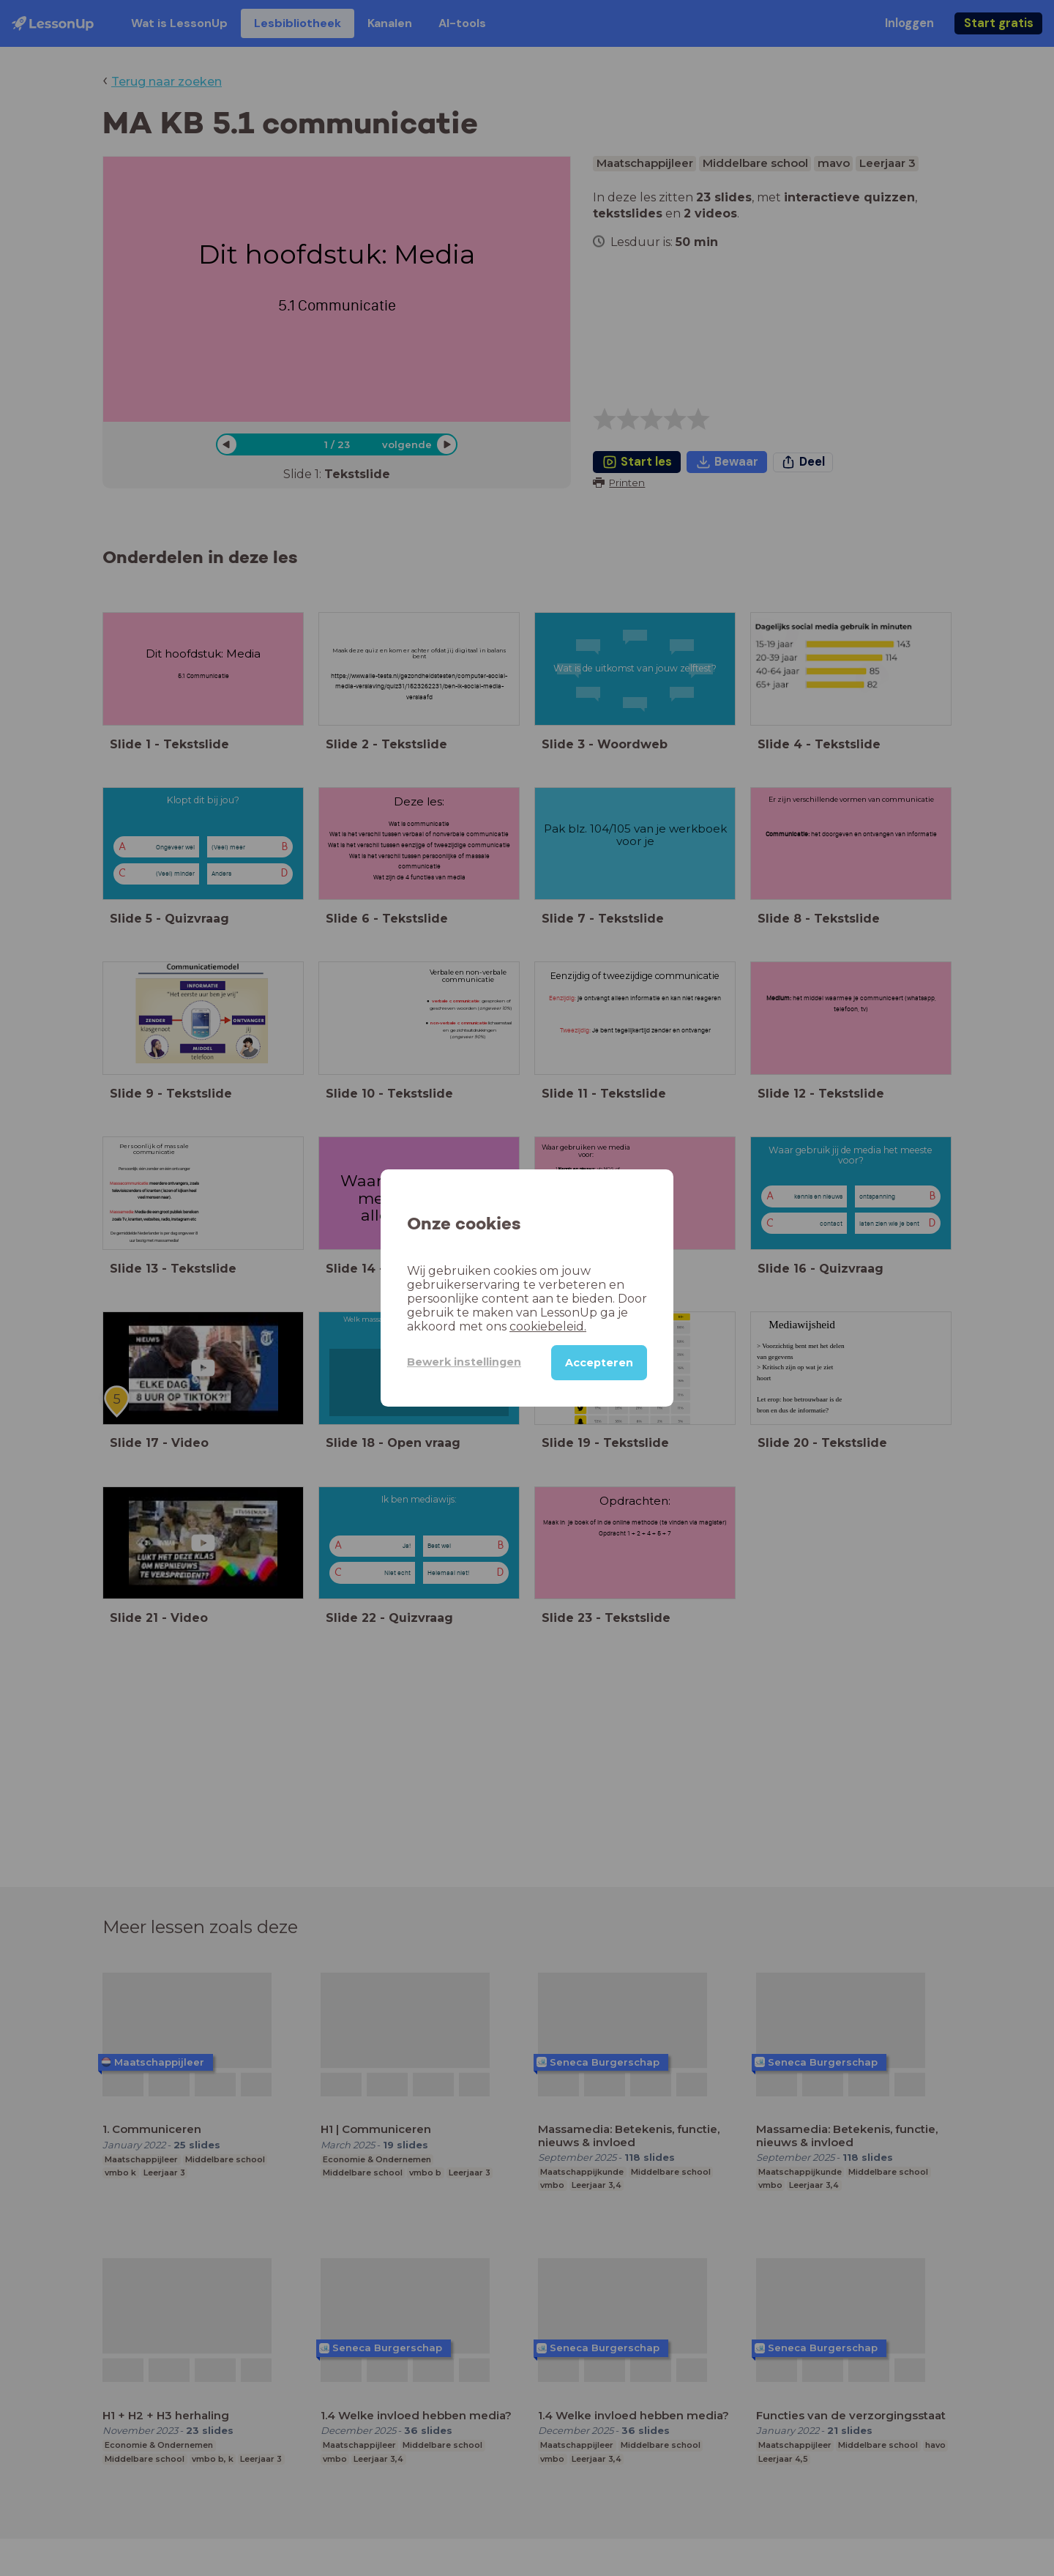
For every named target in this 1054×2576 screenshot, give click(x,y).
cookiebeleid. (547, 1326)
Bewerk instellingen (464, 1362)
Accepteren (599, 1362)
